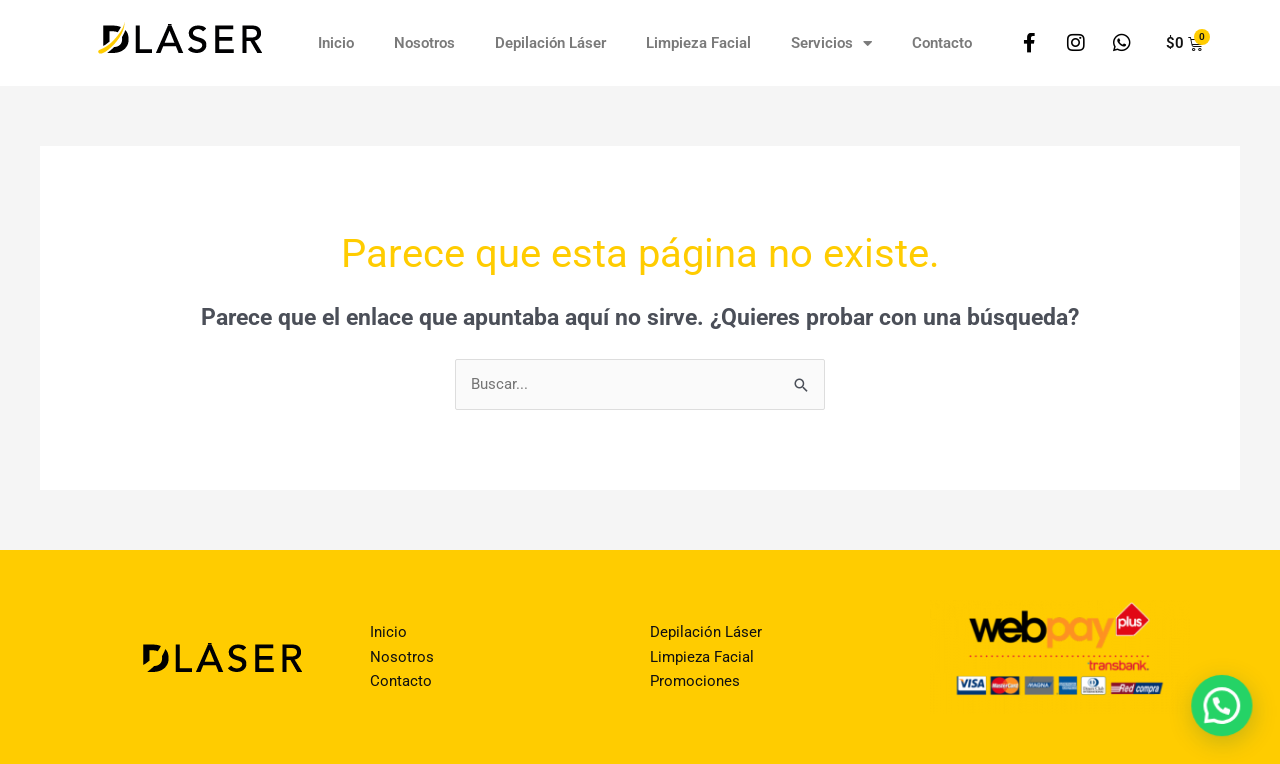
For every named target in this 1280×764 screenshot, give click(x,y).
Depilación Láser (550, 43)
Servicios (831, 43)
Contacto (942, 43)
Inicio (336, 43)
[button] (1223, 709)
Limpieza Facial (698, 43)
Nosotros (424, 43)
